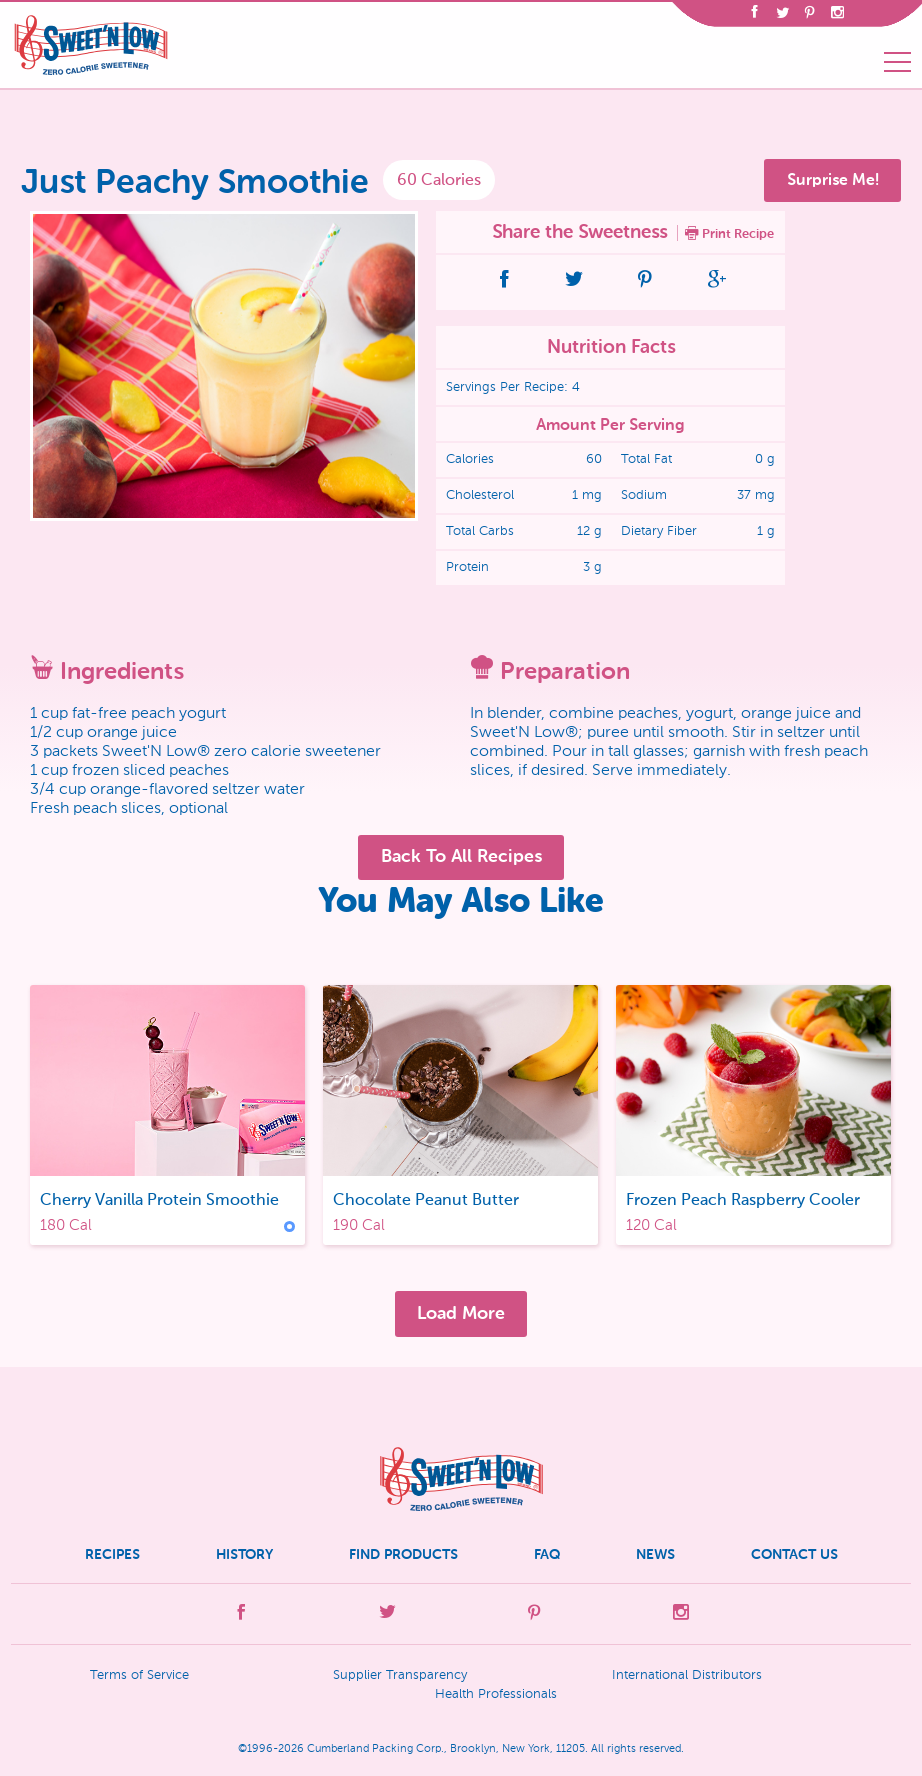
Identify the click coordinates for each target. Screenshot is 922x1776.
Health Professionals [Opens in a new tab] (496, 1694)
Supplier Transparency (400, 1675)
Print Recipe (729, 233)
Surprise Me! (833, 179)
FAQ (547, 1554)
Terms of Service (139, 1675)
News (655, 1554)
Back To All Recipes (461, 856)
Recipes (112, 1554)
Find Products (403, 1554)
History (244, 1554)
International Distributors (687, 1675)
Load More (461, 1313)
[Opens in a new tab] (754, 14)
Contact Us (794, 1554)
